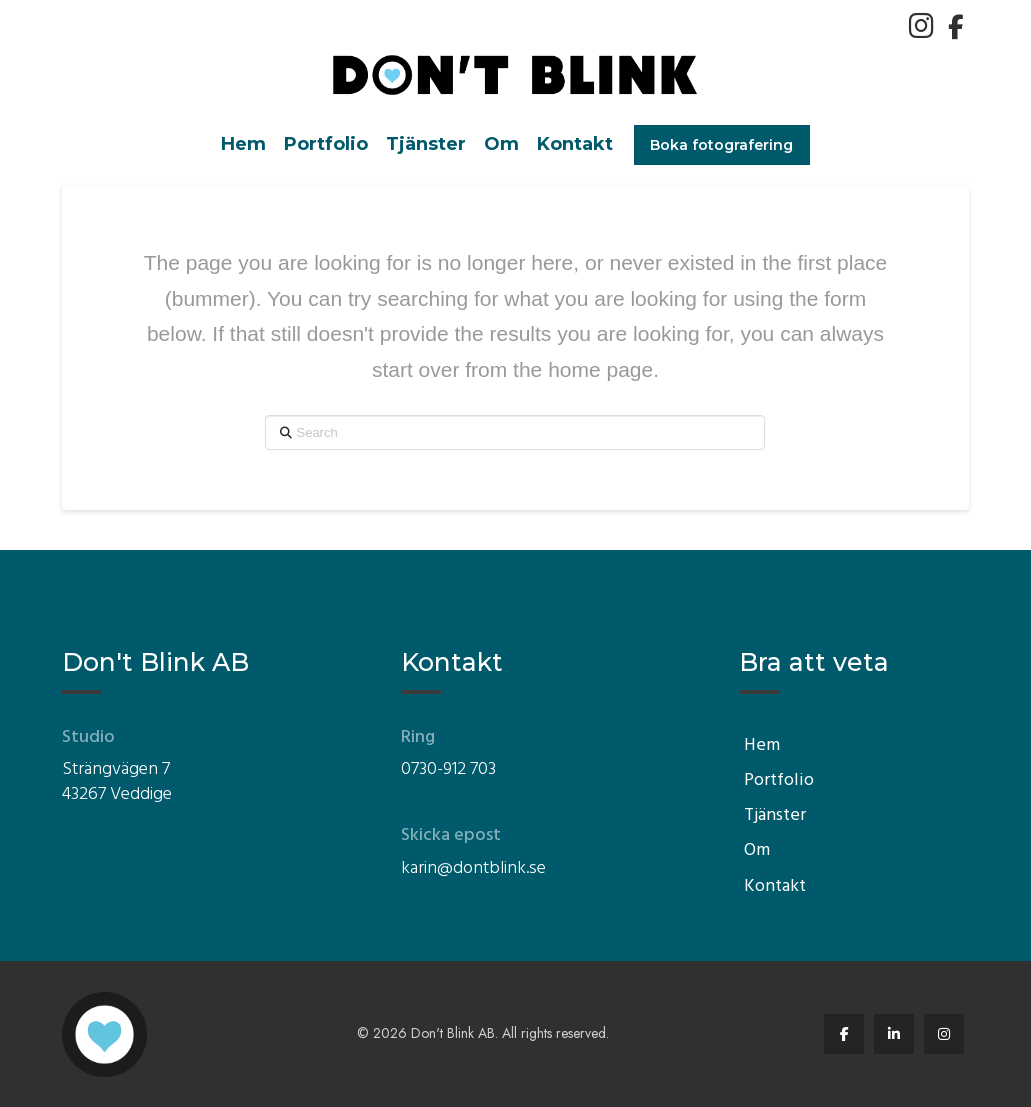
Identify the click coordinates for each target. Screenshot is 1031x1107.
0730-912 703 (448, 769)
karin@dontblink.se (473, 868)
